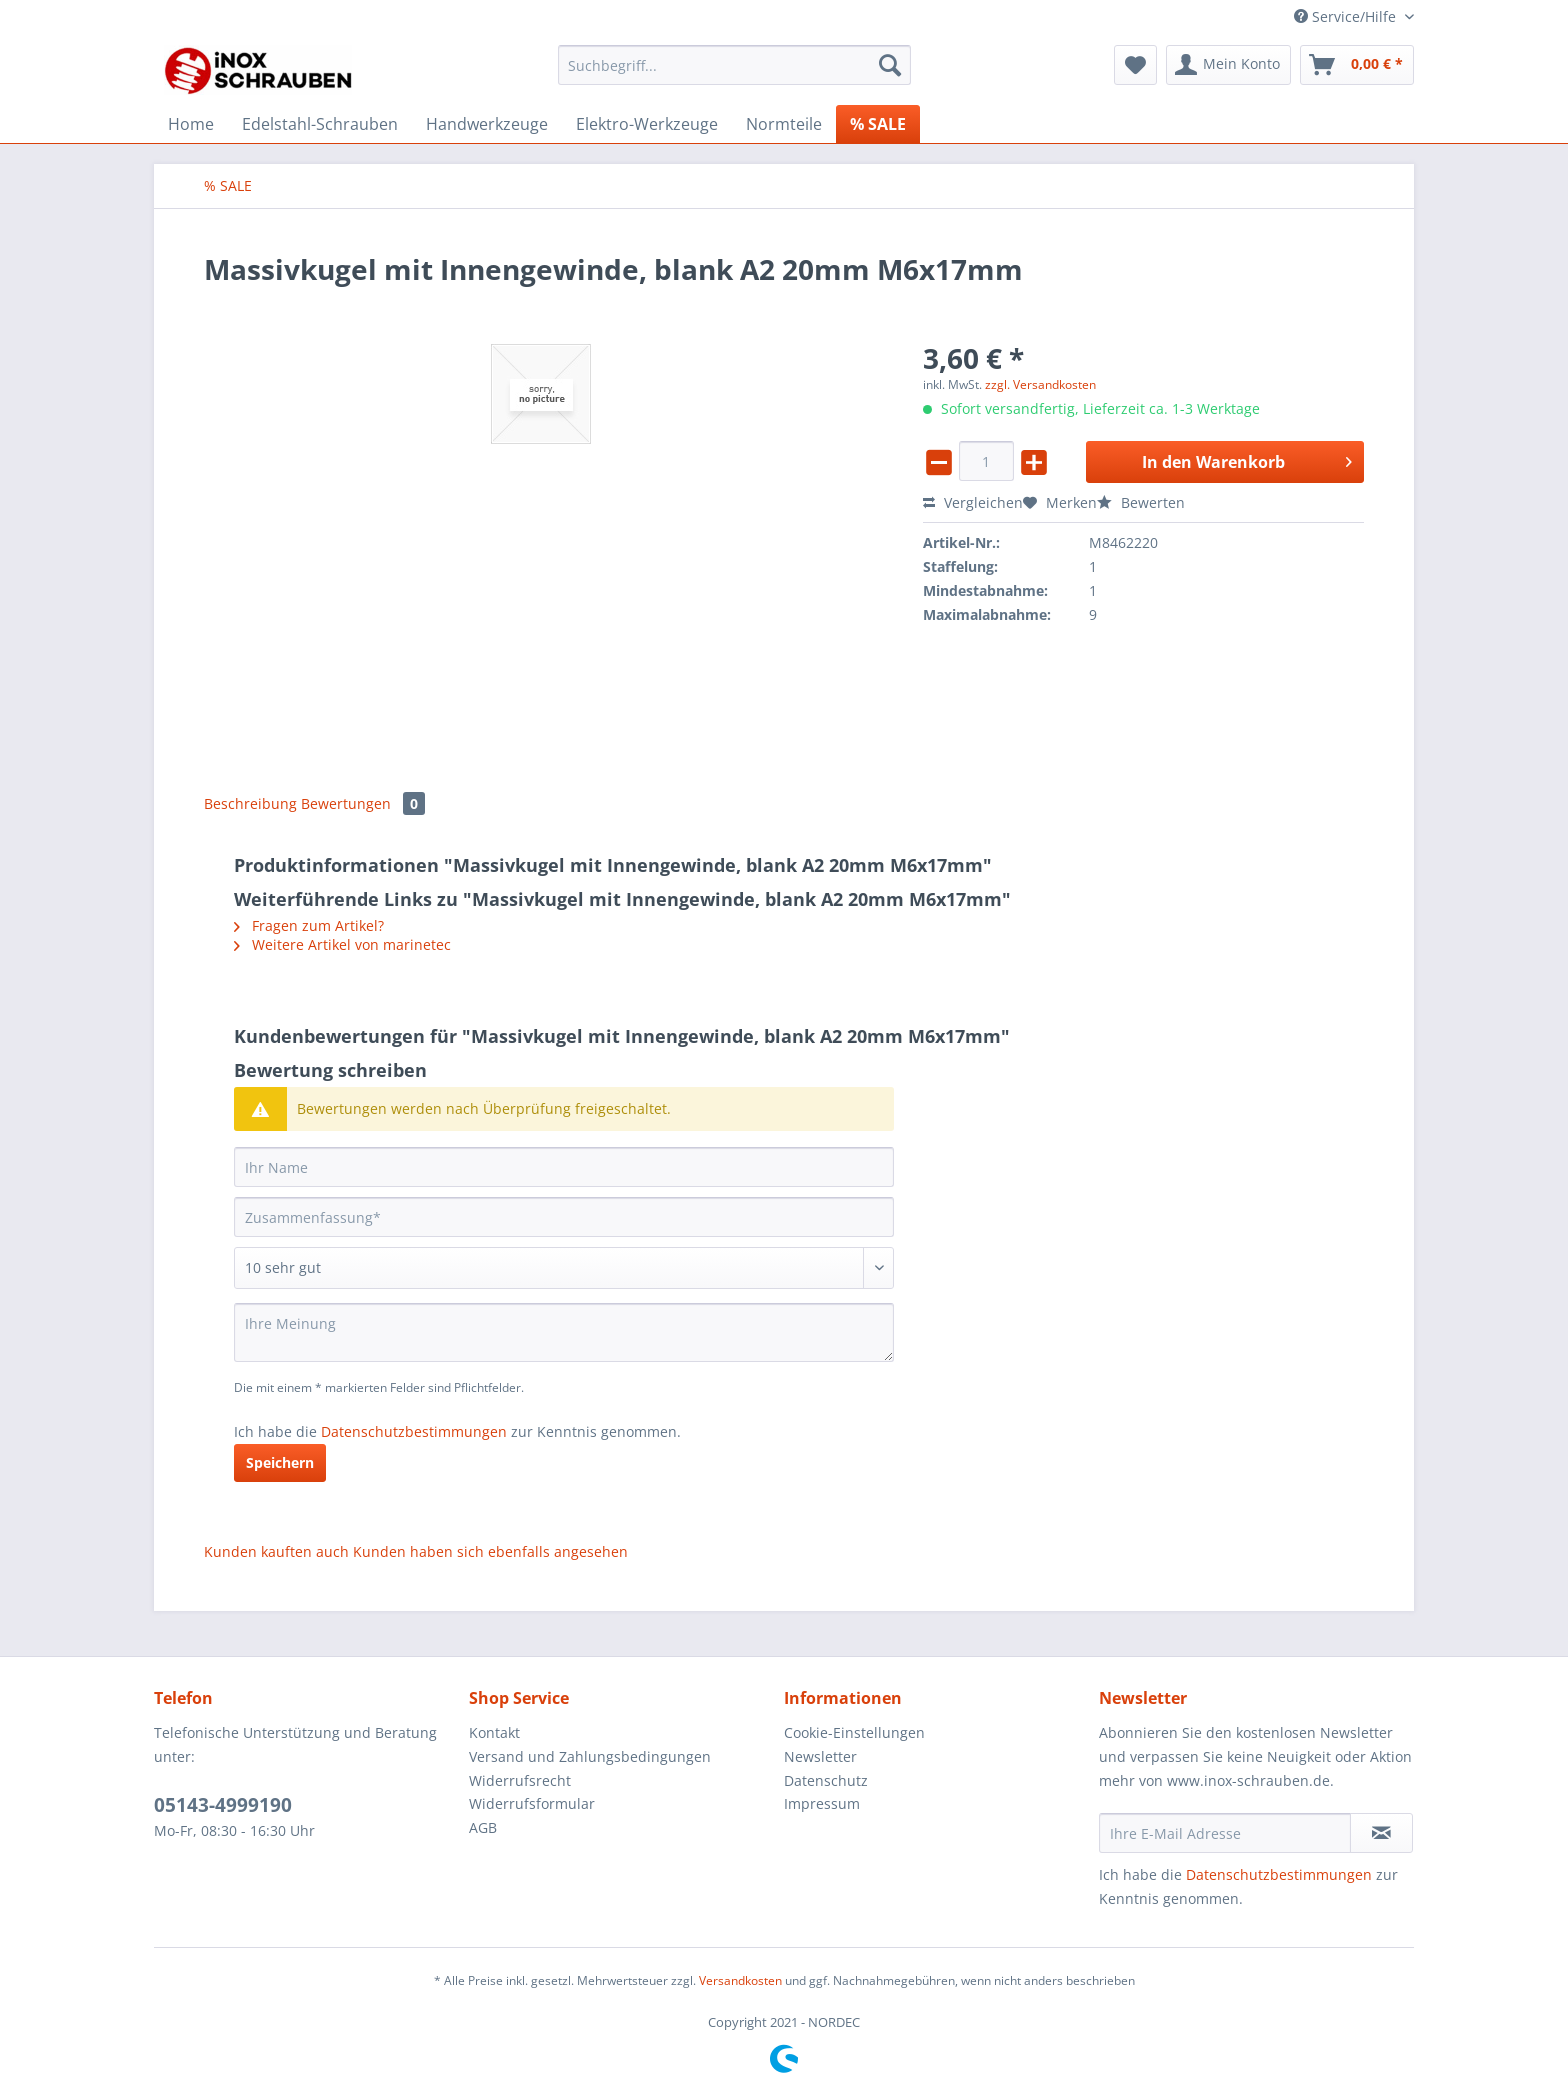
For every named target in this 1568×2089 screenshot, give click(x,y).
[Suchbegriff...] (734, 65)
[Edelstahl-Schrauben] (320, 124)
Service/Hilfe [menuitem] (1347, 16)
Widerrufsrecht (520, 1780)
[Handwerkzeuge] (487, 124)
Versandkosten (740, 1980)
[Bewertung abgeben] (564, 1268)
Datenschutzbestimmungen (414, 1431)
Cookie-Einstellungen (854, 1732)
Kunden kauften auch (276, 1551)
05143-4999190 (223, 1805)
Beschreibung (250, 803)
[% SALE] (878, 124)
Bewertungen (363, 803)
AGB (483, 1827)
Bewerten (1141, 502)
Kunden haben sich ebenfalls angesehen (490, 1551)
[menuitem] (734, 74)
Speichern (280, 1462)
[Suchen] (890, 65)
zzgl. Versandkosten (1040, 384)
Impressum (822, 1803)
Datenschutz (826, 1780)
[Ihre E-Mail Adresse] (1225, 1833)
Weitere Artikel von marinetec (342, 944)
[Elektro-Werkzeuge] (647, 124)
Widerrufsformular (532, 1803)
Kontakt (494, 1732)
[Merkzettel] (1135, 65)
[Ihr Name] (564, 1167)
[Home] (191, 124)
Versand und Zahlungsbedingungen (590, 1756)
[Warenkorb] (1357, 65)
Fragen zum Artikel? (309, 925)
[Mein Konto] (1228, 65)
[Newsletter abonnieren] (1381, 1833)
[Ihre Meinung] (564, 1332)
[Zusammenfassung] (564, 1217)
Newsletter (820, 1756)
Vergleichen (973, 502)
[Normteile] (784, 124)
